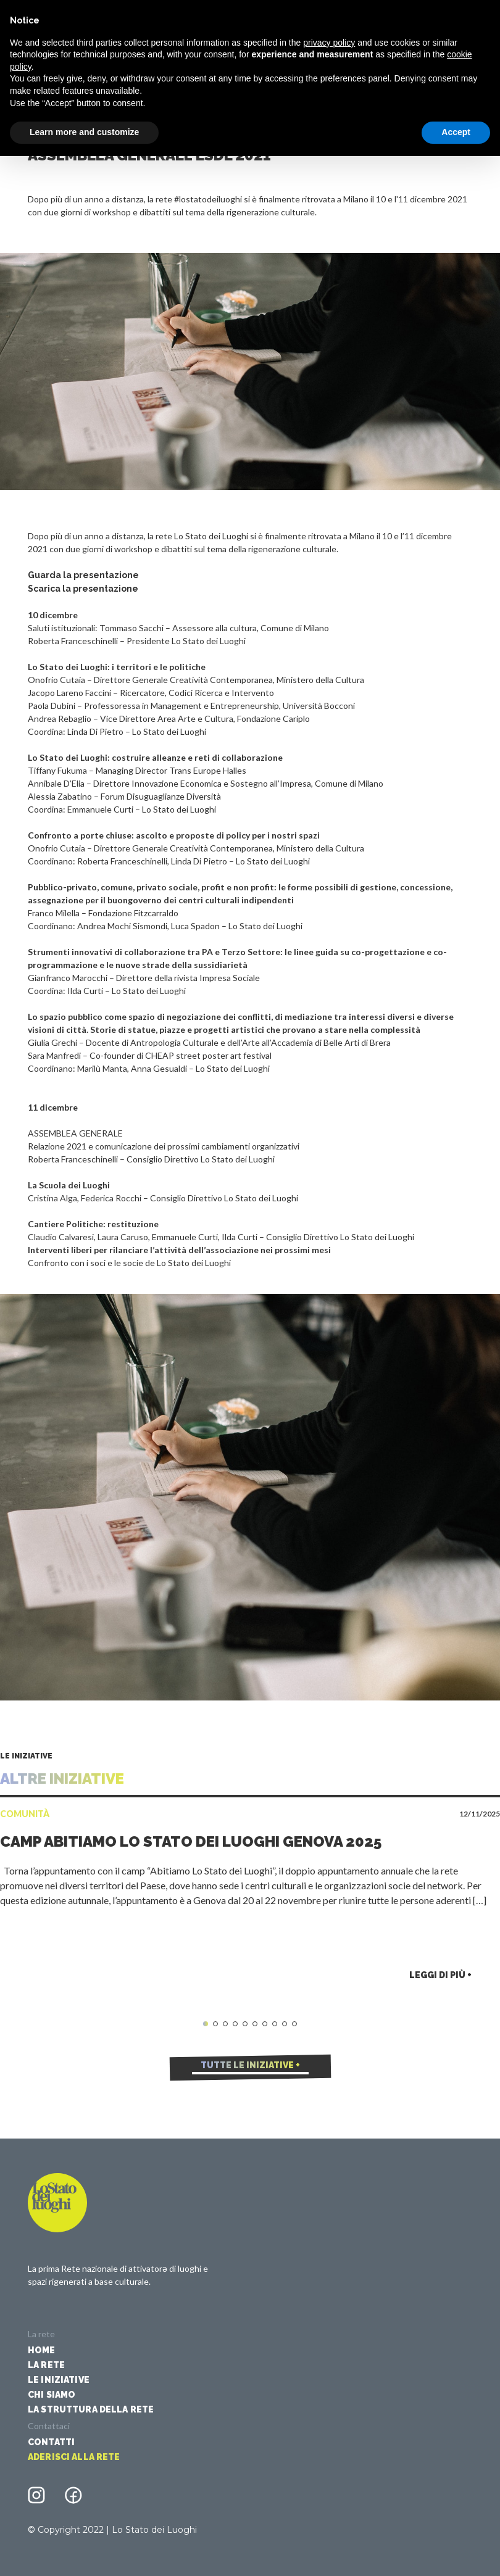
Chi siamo (51, 2395)
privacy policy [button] (329, 43)
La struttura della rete (91, 2409)
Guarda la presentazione (83, 575)
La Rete (46, 2365)
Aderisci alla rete (74, 2457)
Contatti (51, 2442)
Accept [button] (455, 132)
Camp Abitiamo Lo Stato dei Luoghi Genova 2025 (190, 1841)
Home (42, 2350)
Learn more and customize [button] (84, 132)
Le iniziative (59, 2380)
